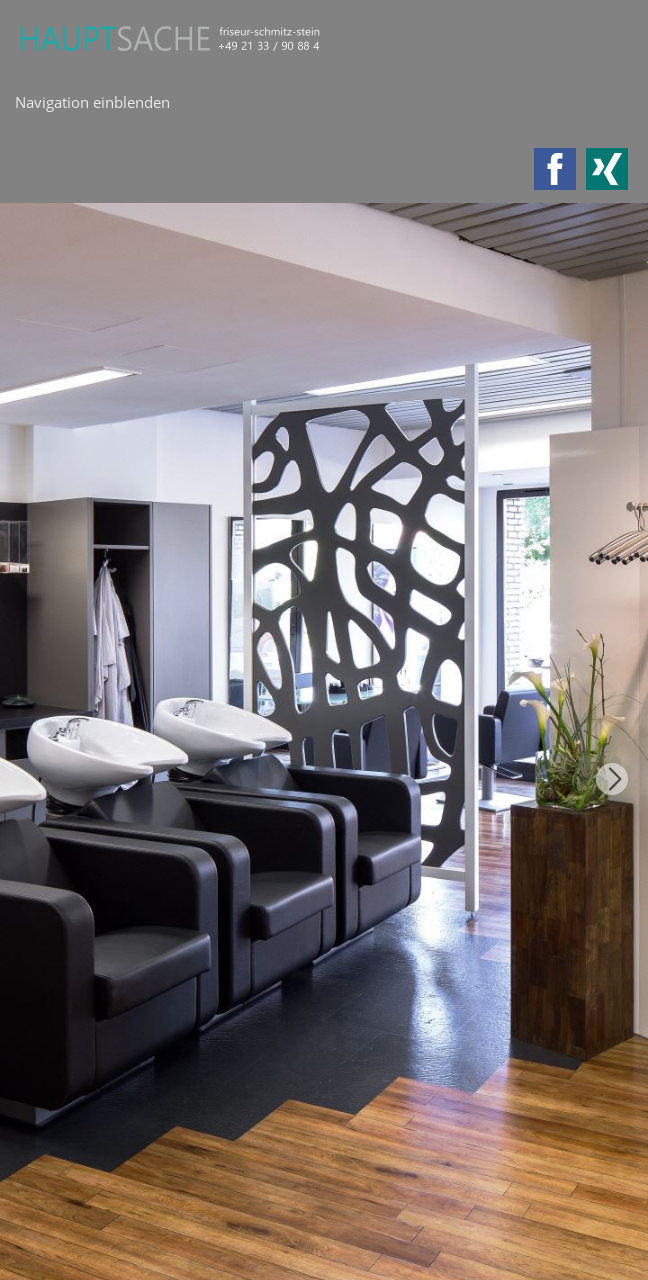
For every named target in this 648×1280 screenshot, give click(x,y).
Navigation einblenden (92, 102)
